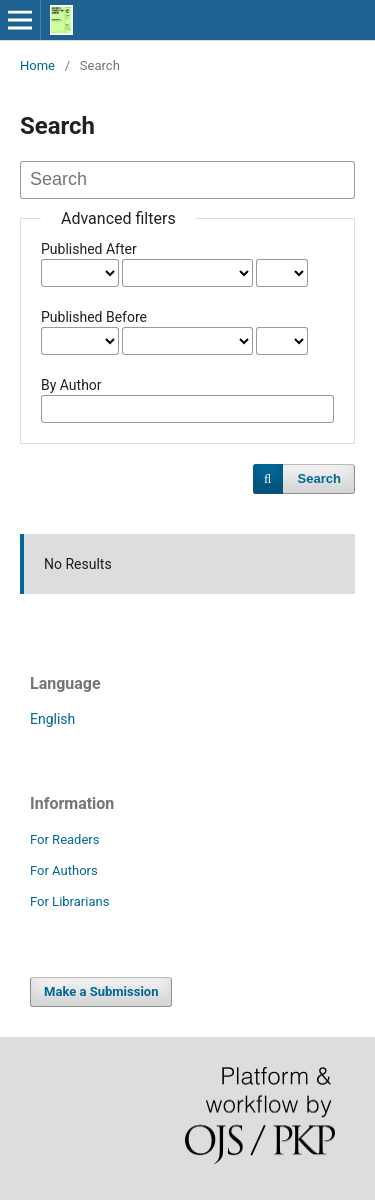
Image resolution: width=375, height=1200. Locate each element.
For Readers (65, 839)
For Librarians (69, 901)
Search (319, 478)
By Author (71, 385)
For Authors (64, 870)
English (52, 719)
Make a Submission (101, 991)
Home (37, 65)
